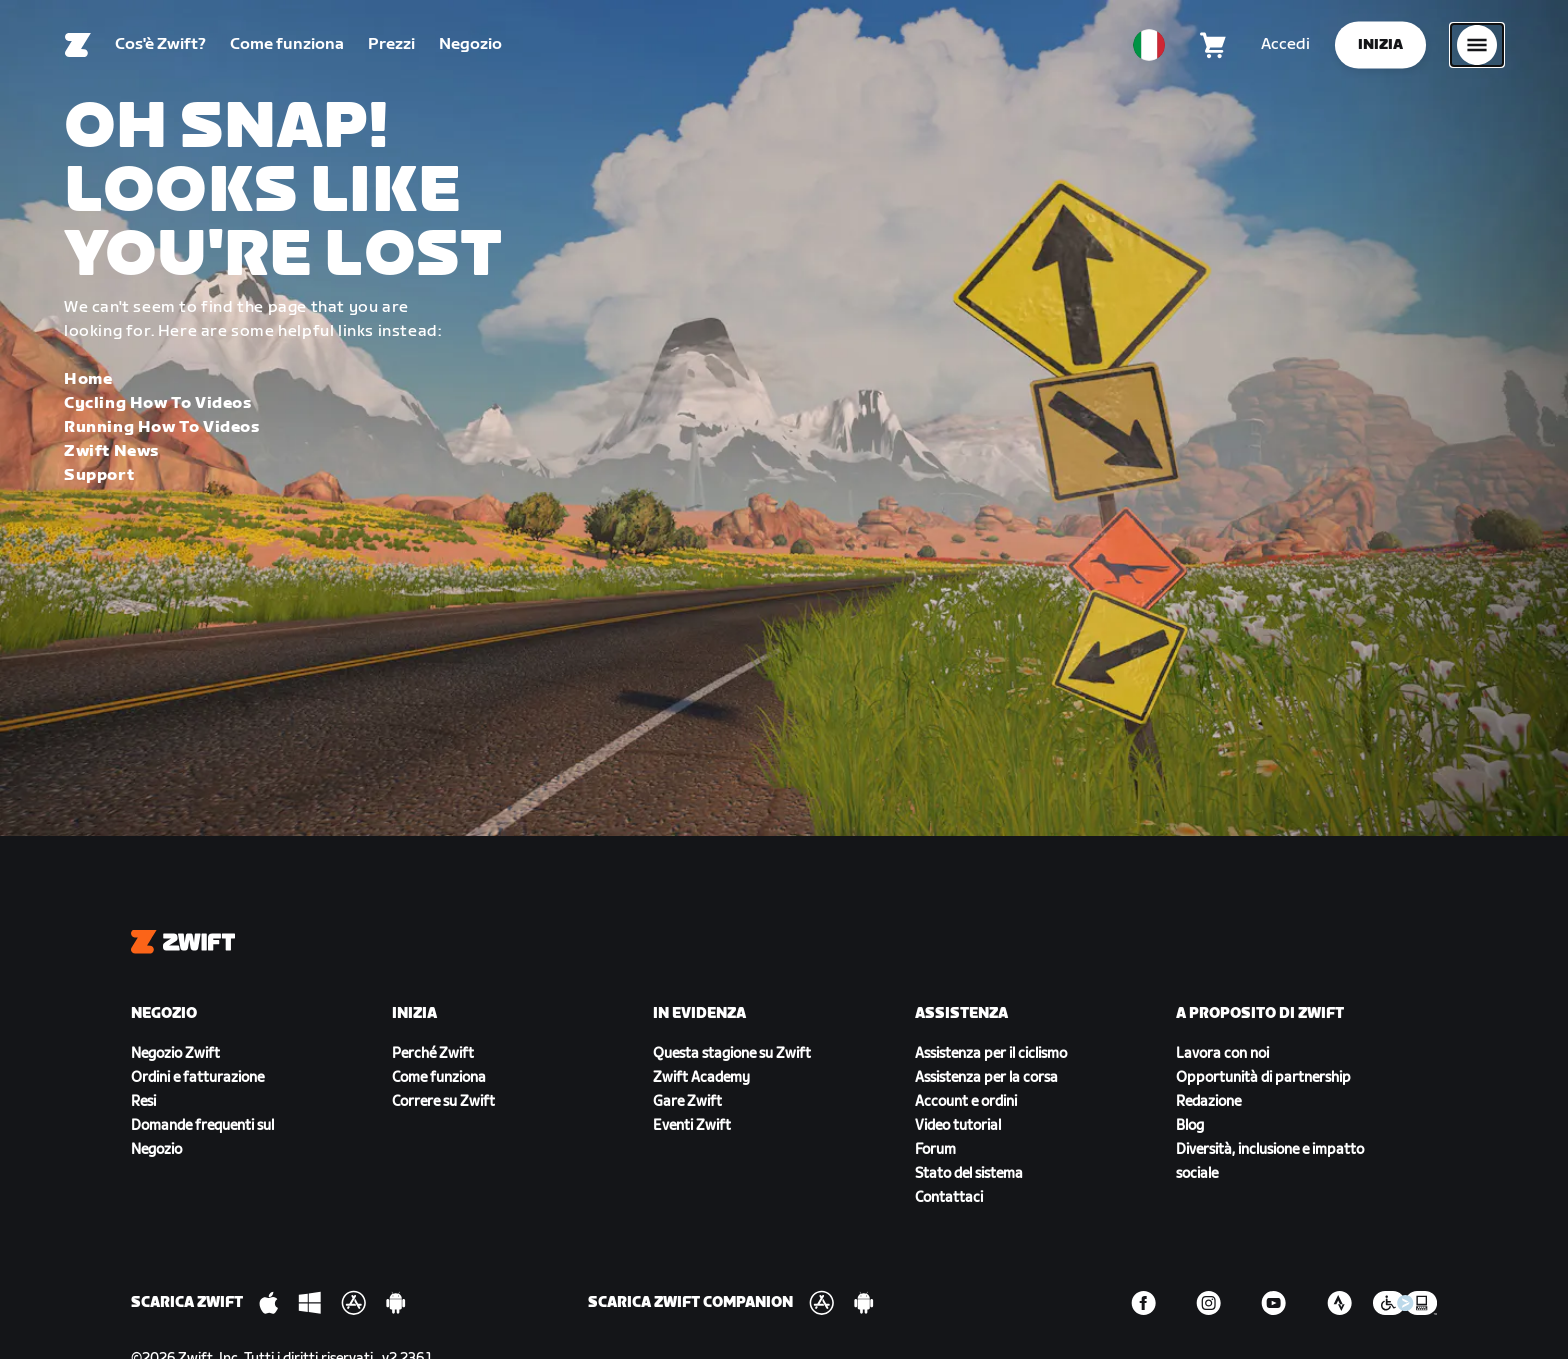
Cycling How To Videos (158, 403)
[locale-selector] (1149, 45)
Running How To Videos (162, 427)
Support (99, 475)
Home (88, 379)
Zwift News (111, 451)
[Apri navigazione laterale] (1477, 45)
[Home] (78, 45)
